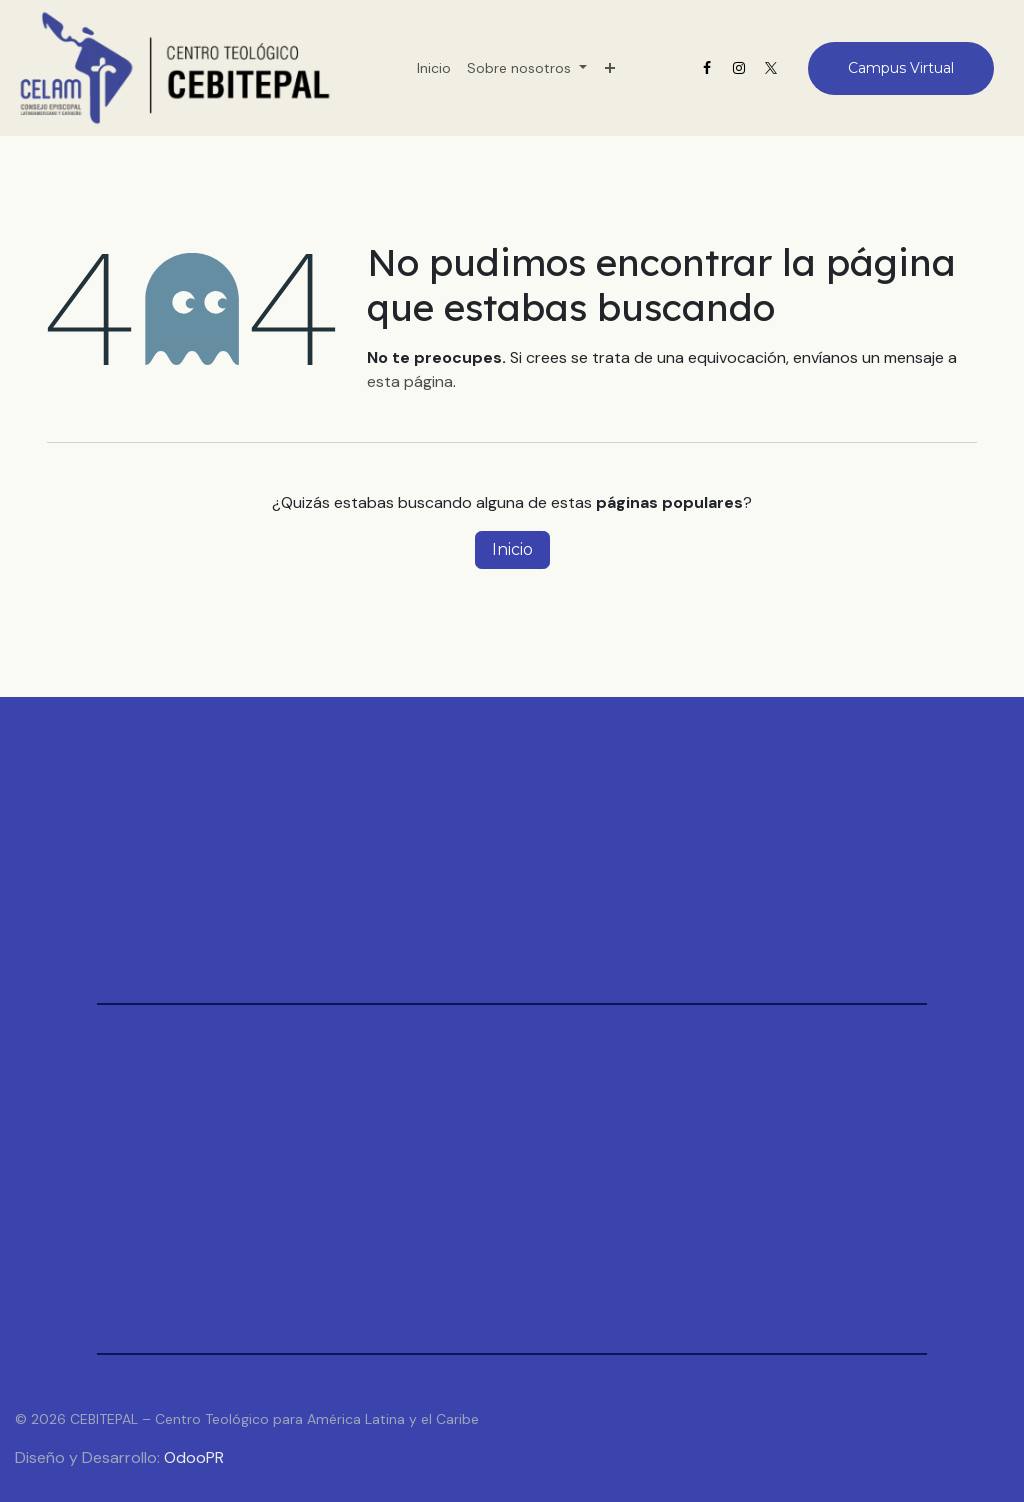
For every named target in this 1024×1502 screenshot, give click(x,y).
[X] (771, 68)
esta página (410, 381)
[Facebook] (707, 68)
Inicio (512, 549)
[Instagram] (739, 68)
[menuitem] (434, 68)
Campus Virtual (901, 68)
